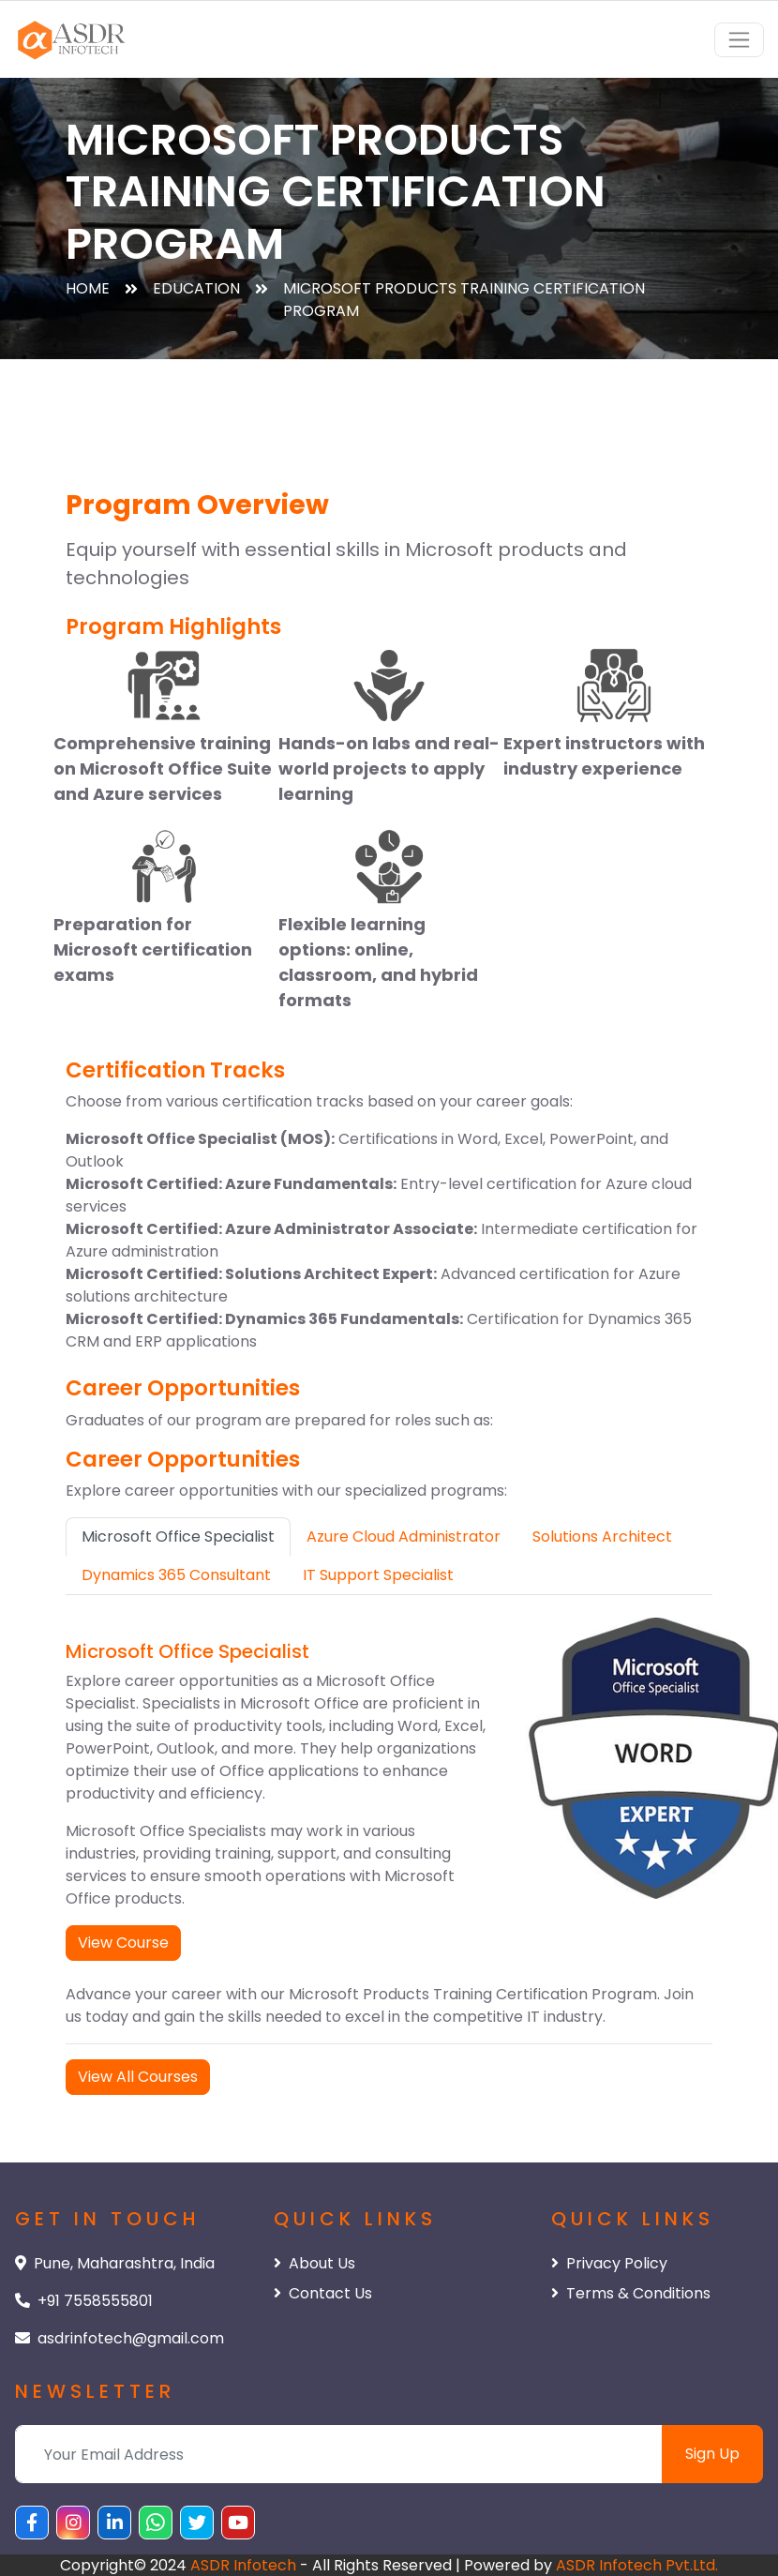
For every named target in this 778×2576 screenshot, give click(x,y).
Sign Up (712, 2453)
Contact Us (323, 2293)
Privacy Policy (609, 2263)
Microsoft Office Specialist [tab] (178, 1536)
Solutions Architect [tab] (602, 1536)
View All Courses (138, 2076)
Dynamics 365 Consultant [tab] (176, 1575)
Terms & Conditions (631, 2293)
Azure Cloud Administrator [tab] (404, 1536)
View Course (123, 1942)
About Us (314, 2263)
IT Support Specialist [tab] (378, 1575)
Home (88, 288)
